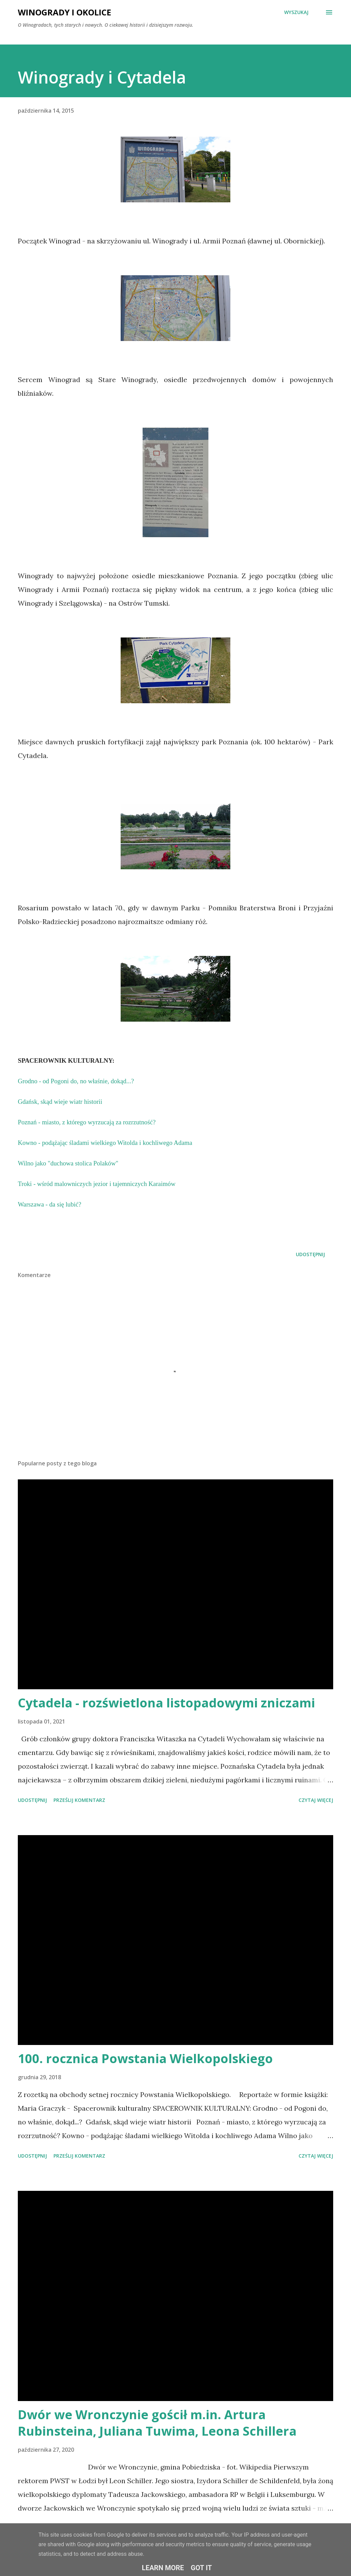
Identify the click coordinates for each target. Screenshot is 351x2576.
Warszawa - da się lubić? (50, 1204)
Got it (201, 2568)
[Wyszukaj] (296, 12)
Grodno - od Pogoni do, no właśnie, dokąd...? (77, 1081)
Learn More (163, 2568)
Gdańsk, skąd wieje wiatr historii (61, 1101)
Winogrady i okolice (64, 12)
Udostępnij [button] (310, 1254)
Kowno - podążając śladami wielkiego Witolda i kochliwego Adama (105, 1142)
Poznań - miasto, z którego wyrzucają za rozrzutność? (87, 1122)
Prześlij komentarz (79, 1800)
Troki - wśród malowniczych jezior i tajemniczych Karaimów (97, 1183)
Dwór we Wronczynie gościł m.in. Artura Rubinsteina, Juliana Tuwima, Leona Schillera (157, 2422)
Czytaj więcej (316, 1800)
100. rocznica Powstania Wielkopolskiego (145, 2058)
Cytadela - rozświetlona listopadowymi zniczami (166, 1702)
